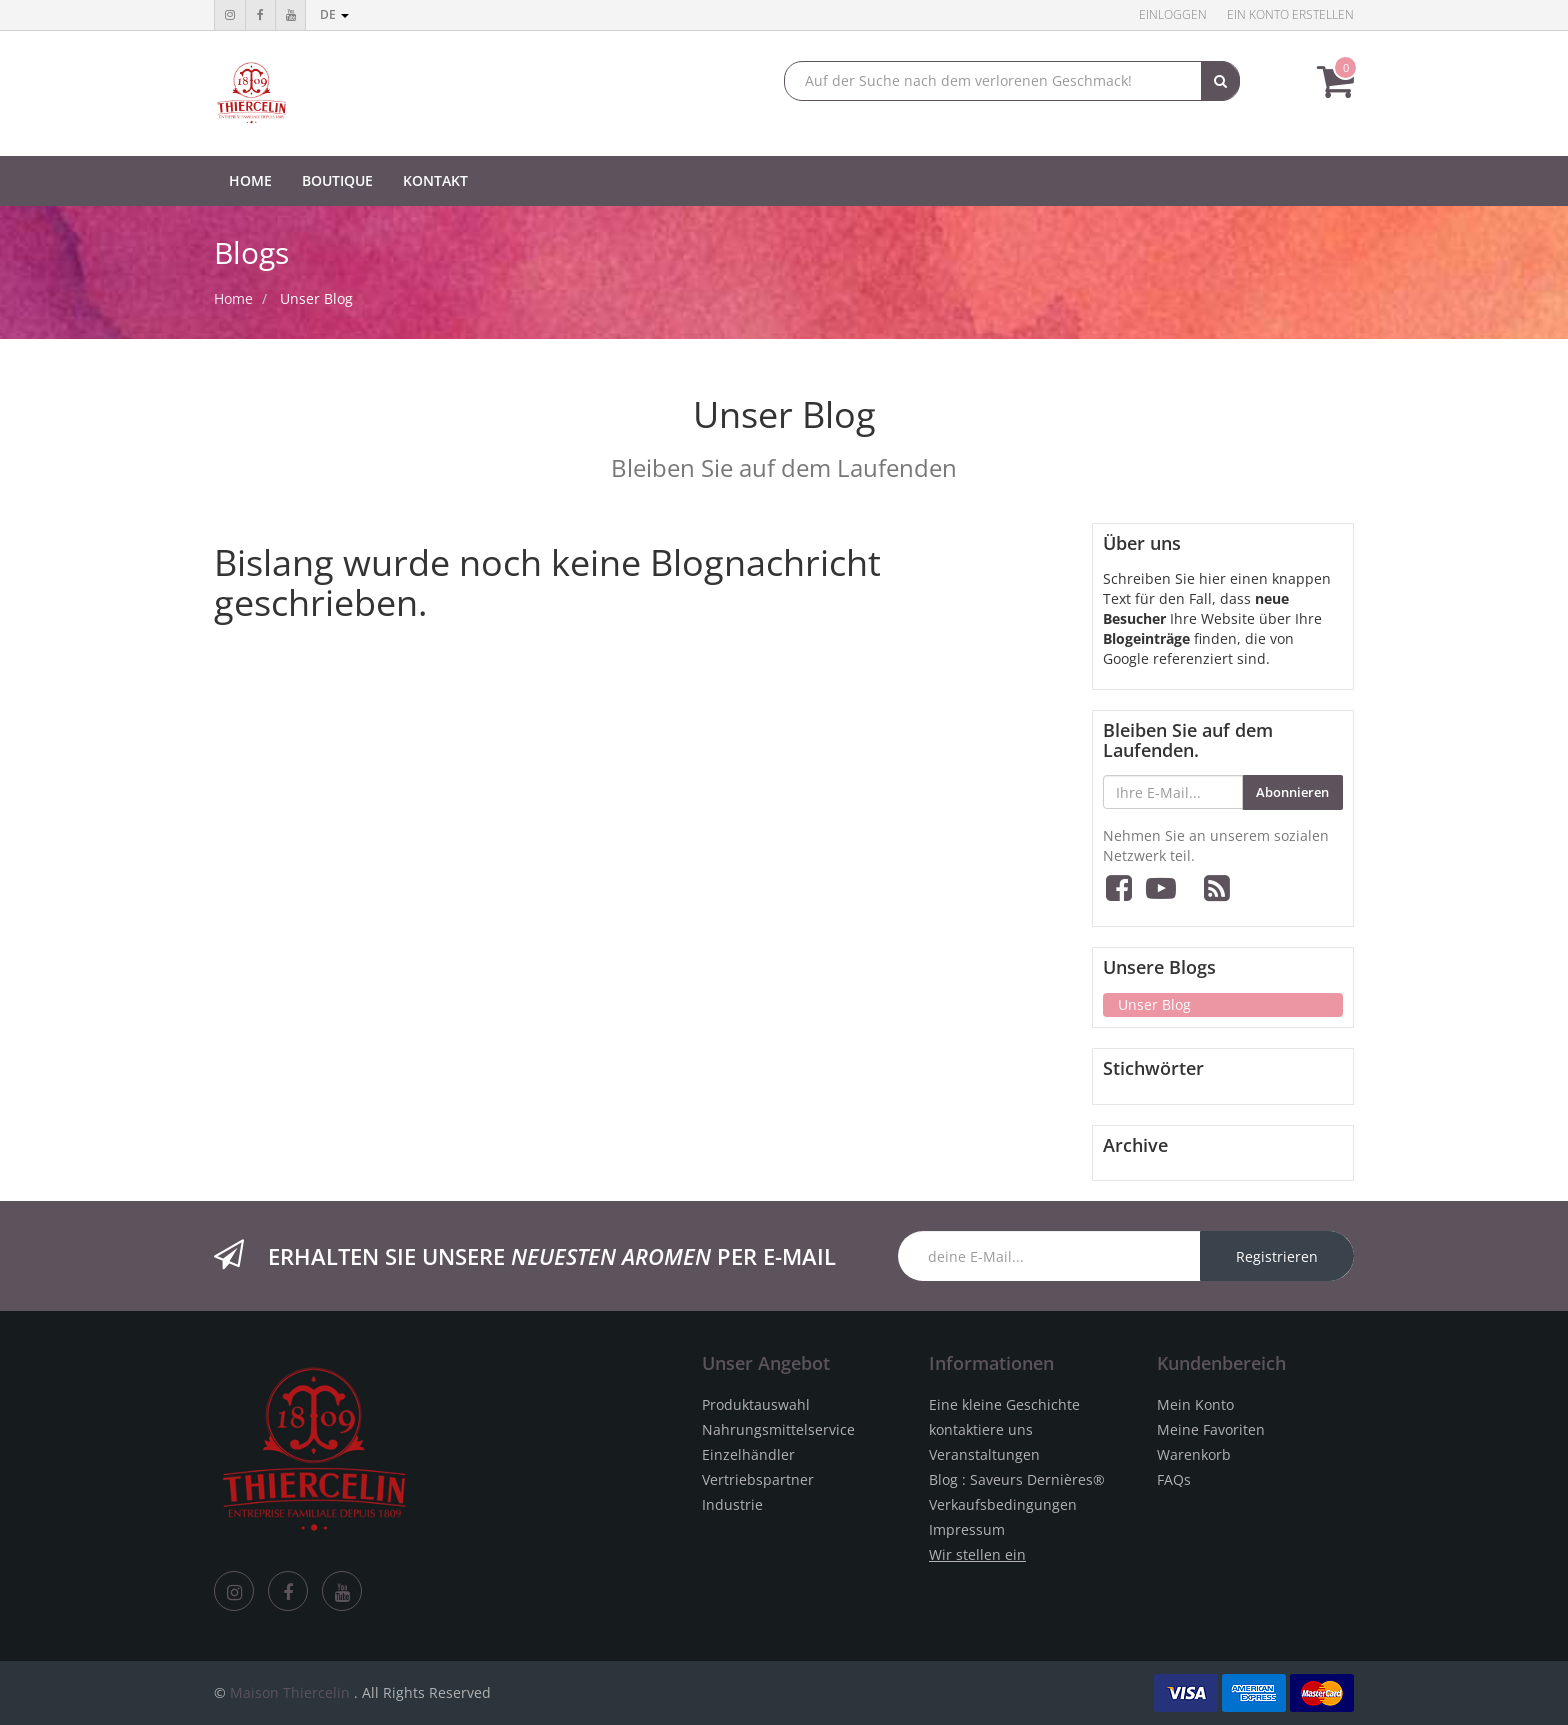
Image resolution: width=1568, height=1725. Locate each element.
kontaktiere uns (981, 1429)
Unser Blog (316, 298)
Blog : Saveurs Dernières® (1017, 1479)
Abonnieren (1292, 792)
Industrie (732, 1504)
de (334, 14)
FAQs (1174, 1479)
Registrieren (1277, 1256)
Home (233, 298)
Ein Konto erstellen (1290, 14)
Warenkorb (1194, 1454)
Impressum (967, 1529)
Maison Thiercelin (290, 1692)
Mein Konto (1195, 1404)
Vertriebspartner (758, 1479)
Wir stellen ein (977, 1554)
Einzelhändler (748, 1454)
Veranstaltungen (984, 1454)
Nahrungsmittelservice (778, 1429)
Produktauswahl (756, 1404)
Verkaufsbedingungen (1003, 1504)
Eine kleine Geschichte (1004, 1404)
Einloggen (1173, 14)
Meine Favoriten (1211, 1429)
